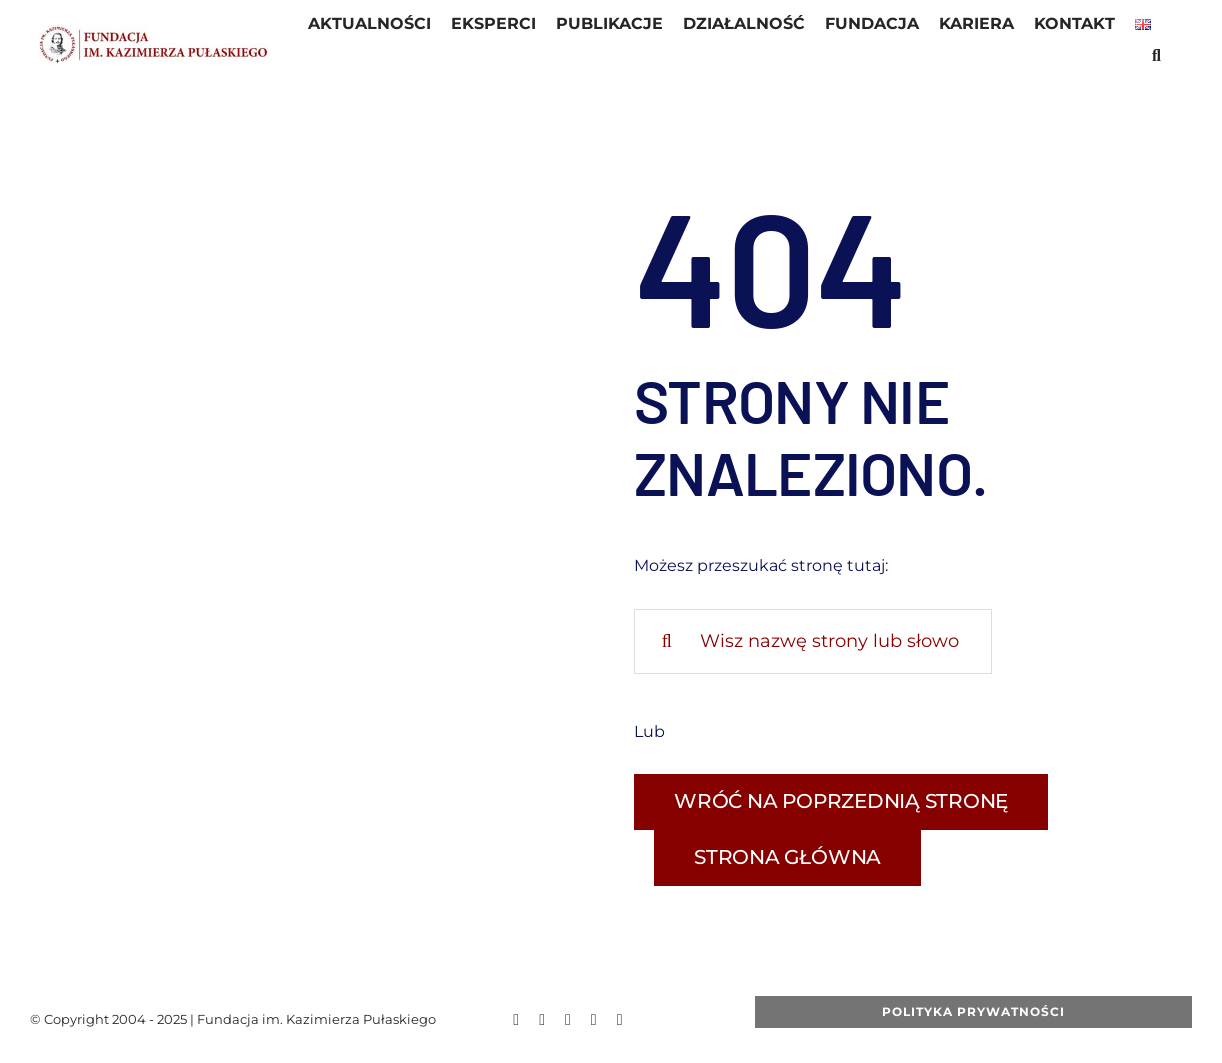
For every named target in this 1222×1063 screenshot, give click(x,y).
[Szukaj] (666, 641)
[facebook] (516, 1020)
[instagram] (594, 1020)
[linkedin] (620, 1020)
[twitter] (542, 1020)
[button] (1156, 58)
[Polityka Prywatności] (973, 1012)
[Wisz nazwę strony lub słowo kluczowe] (813, 641)
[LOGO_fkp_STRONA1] (153, 32)
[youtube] (568, 1020)
